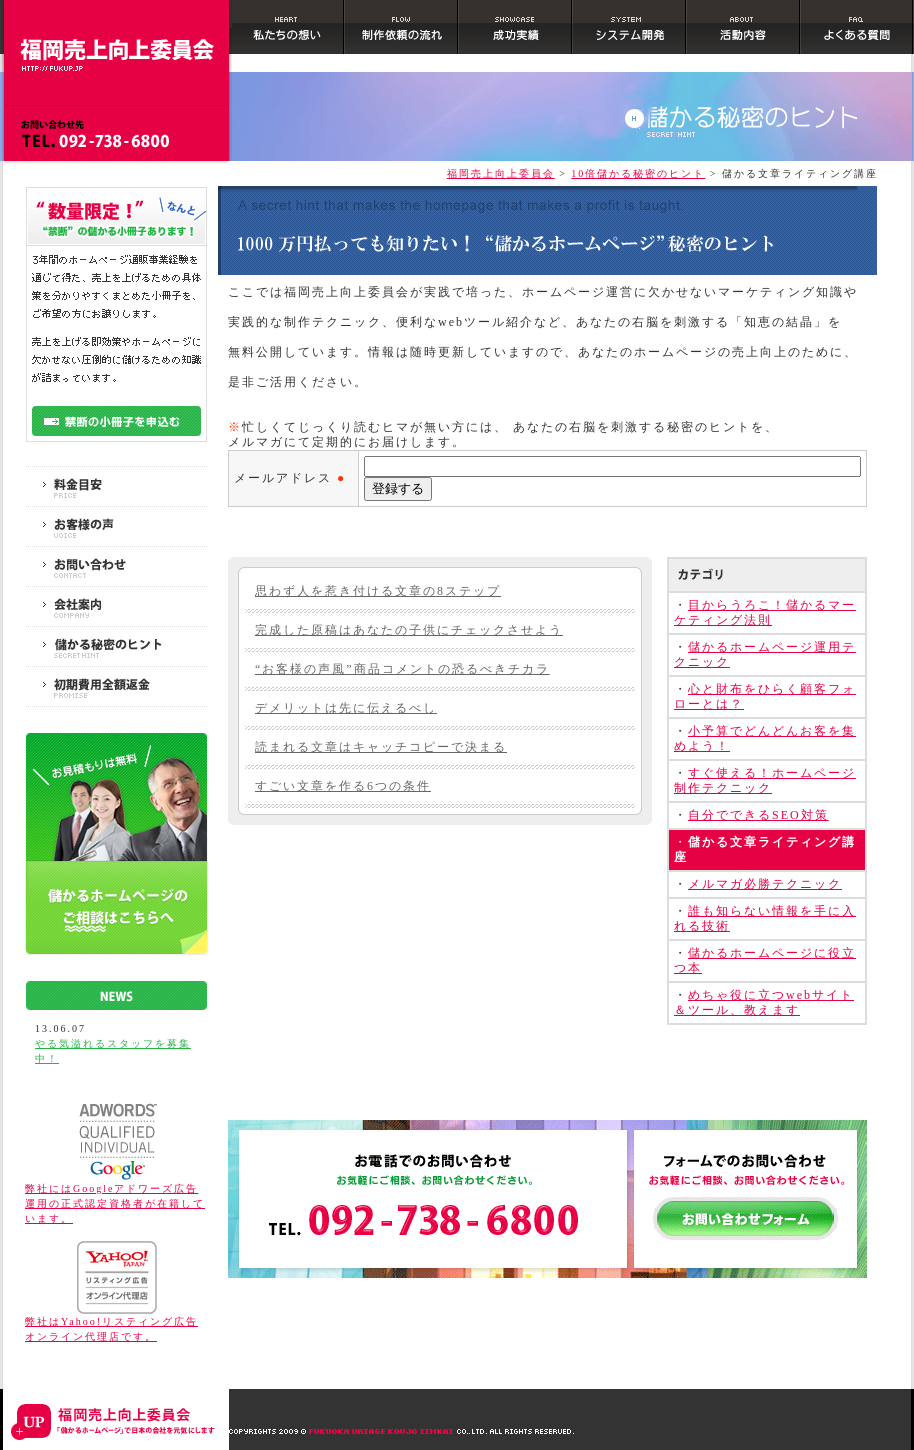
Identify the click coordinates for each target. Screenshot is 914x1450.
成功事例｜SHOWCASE (516, 32)
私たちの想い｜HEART (288, 32)
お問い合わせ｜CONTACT (116, 566)
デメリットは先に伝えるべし (346, 708)
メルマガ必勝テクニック (765, 884)
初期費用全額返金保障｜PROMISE (116, 686)
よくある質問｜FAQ (857, 32)
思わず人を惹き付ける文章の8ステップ (378, 591)
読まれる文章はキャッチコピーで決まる (381, 747)
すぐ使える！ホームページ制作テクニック (765, 780)
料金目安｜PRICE (116, 486)
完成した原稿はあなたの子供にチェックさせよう (409, 630)
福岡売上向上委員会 (501, 173)
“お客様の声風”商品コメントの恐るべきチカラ (402, 669)
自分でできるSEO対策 (758, 815)
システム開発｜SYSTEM (630, 32)
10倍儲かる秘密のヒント (638, 173)
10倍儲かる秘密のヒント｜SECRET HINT (116, 646)
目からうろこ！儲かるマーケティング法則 (765, 612)
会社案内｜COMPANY (116, 606)
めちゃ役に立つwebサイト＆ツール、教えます (764, 1002)
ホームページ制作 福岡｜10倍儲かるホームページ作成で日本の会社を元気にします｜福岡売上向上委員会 (116, 36)
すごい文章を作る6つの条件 (343, 786)
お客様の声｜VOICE (116, 526)
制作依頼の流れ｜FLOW (402, 32)
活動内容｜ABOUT (744, 32)
